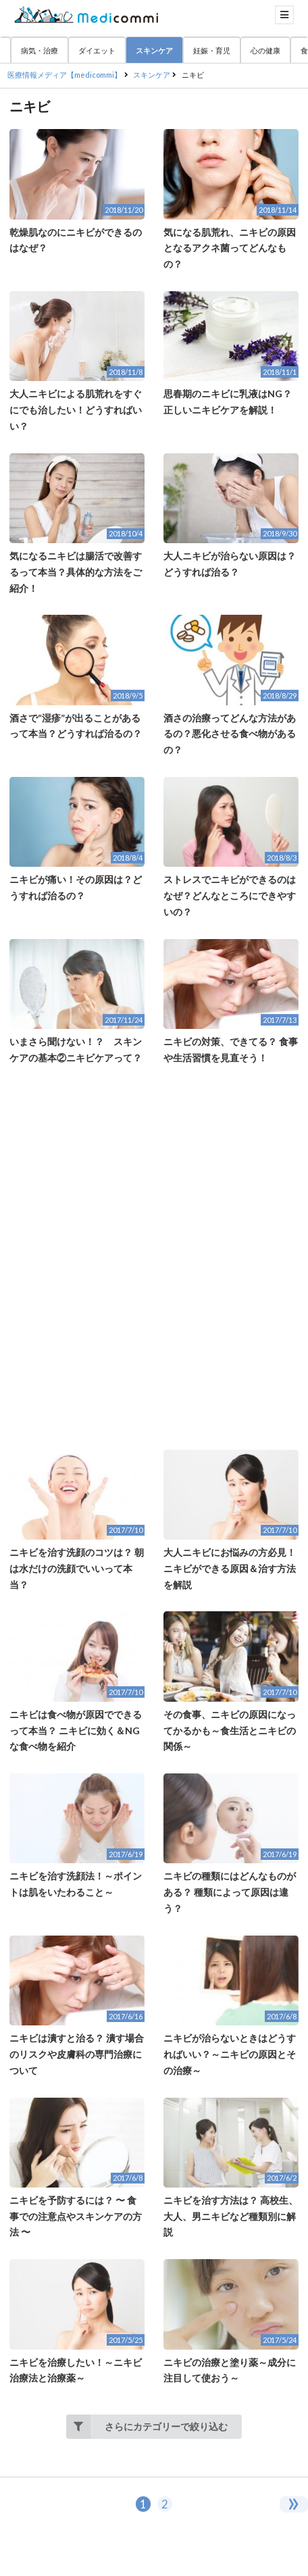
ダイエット (97, 50)
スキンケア (154, 50)
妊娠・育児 (211, 50)
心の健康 (265, 50)
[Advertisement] (154, 1258)
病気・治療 (39, 50)
